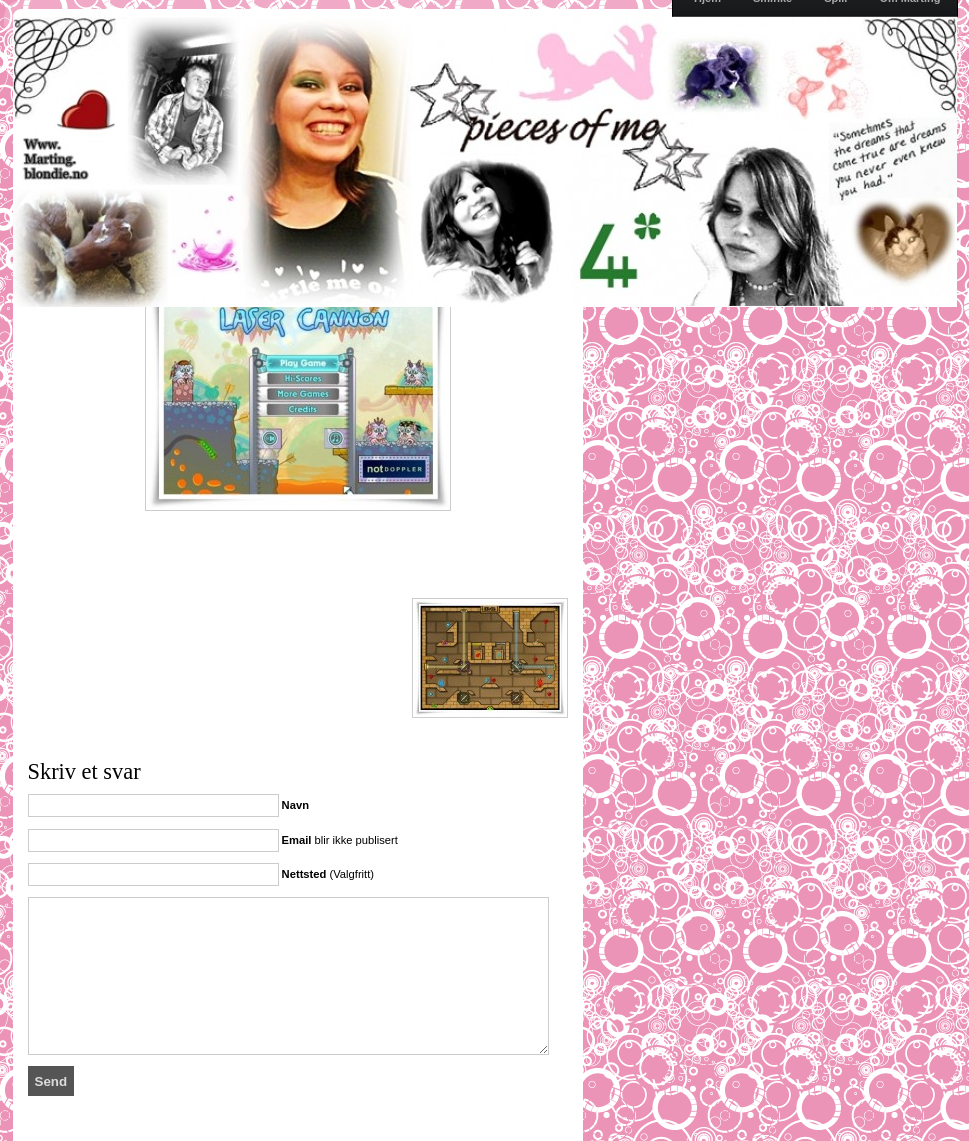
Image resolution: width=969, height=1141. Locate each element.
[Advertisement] (262, 563)
